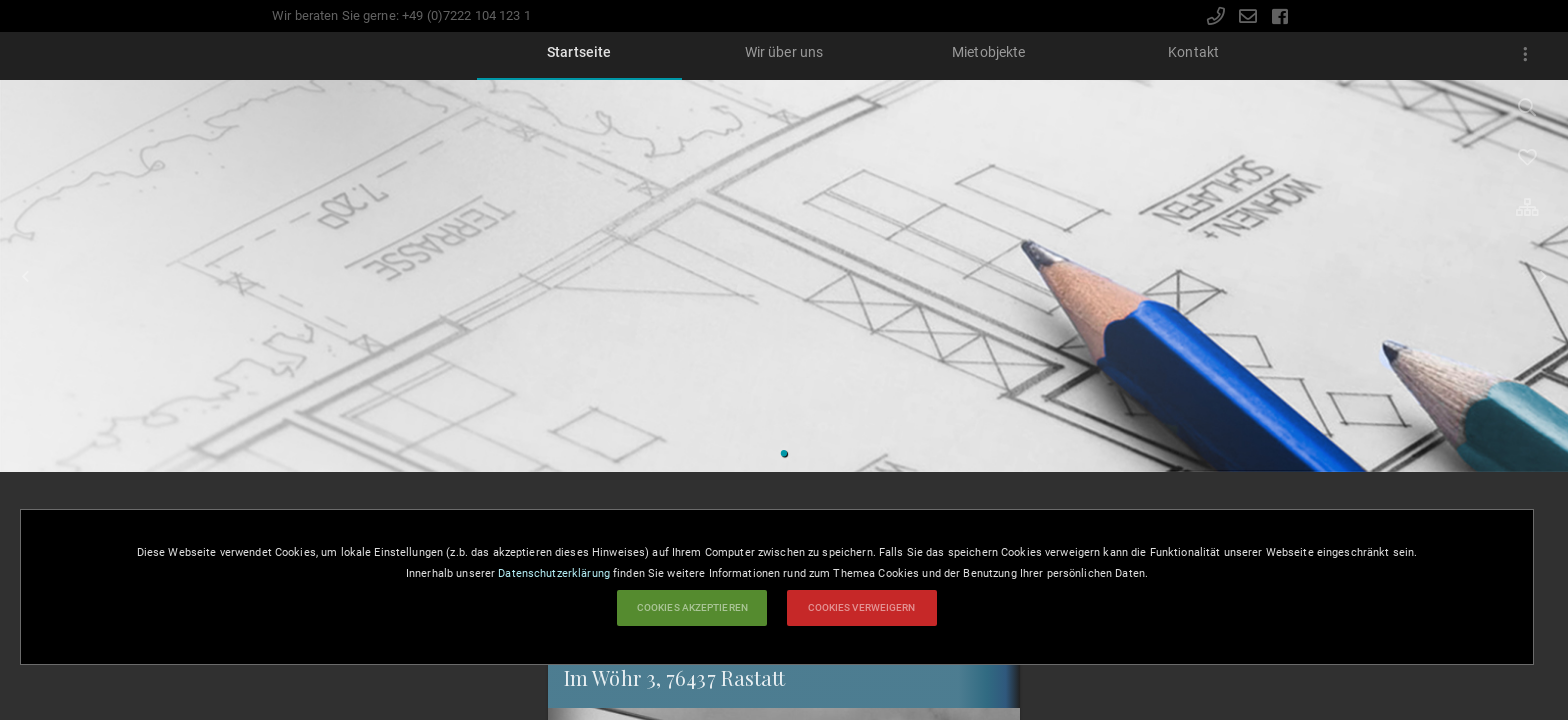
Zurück (25, 276)
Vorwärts (1543, 276)
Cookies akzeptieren (692, 607)
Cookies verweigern (862, 607)
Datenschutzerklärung (554, 573)
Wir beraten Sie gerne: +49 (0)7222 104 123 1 (401, 15)
